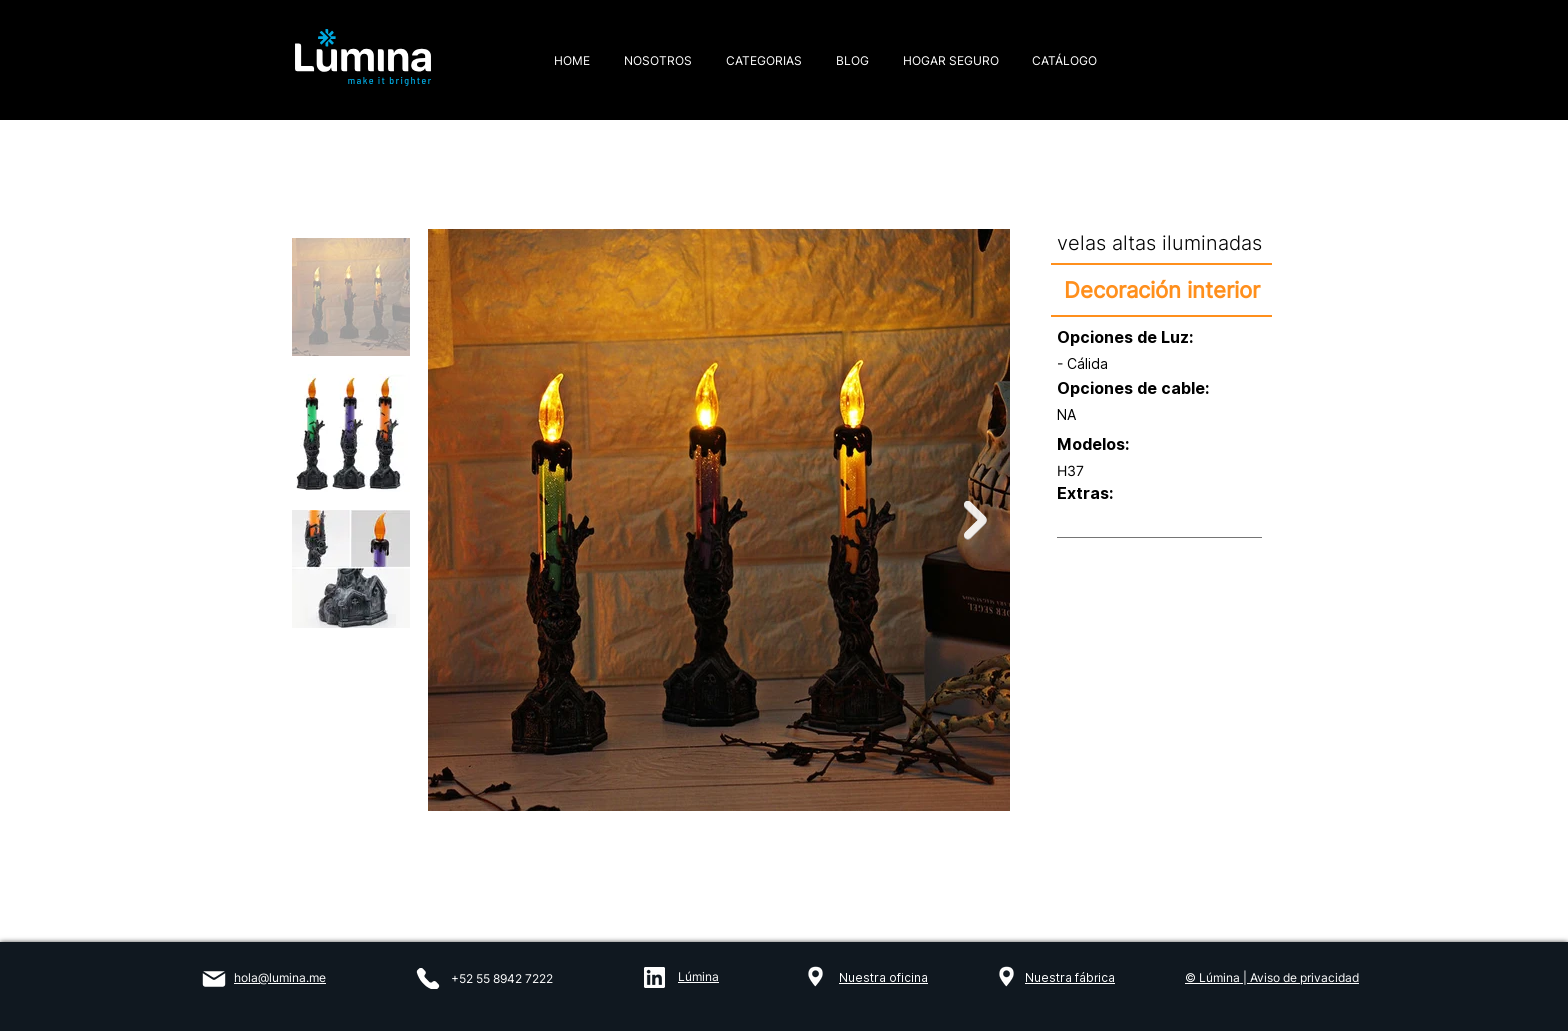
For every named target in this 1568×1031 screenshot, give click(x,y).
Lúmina (698, 976)
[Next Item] (975, 520)
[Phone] (428, 978)
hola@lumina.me (280, 977)
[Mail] (213, 979)
